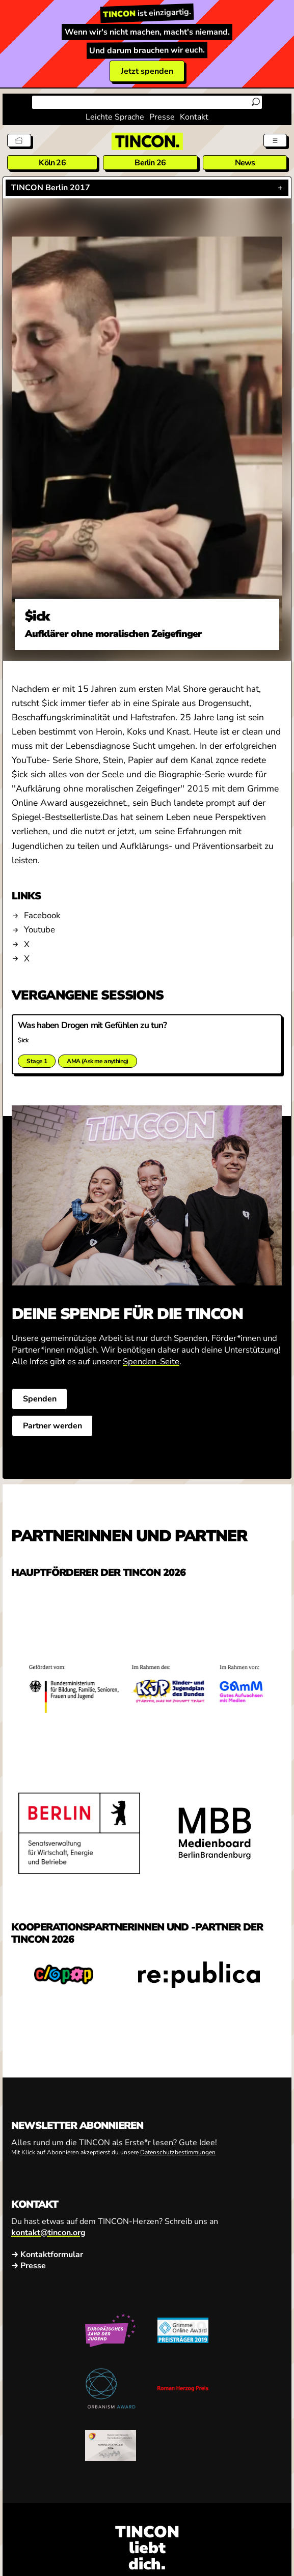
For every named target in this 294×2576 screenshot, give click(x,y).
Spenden (40, 1398)
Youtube (39, 929)
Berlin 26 (150, 162)
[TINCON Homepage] (147, 141)
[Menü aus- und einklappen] (275, 140)
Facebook (42, 915)
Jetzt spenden (147, 71)
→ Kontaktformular (47, 2254)
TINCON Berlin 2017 (50, 187)
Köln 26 (52, 162)
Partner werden (52, 1425)
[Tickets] (19, 140)
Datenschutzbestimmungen (178, 2152)
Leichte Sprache (115, 117)
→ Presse (28, 2265)
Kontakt (194, 117)
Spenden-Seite (151, 1361)
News (245, 162)
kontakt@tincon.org (48, 2232)
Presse (162, 117)
